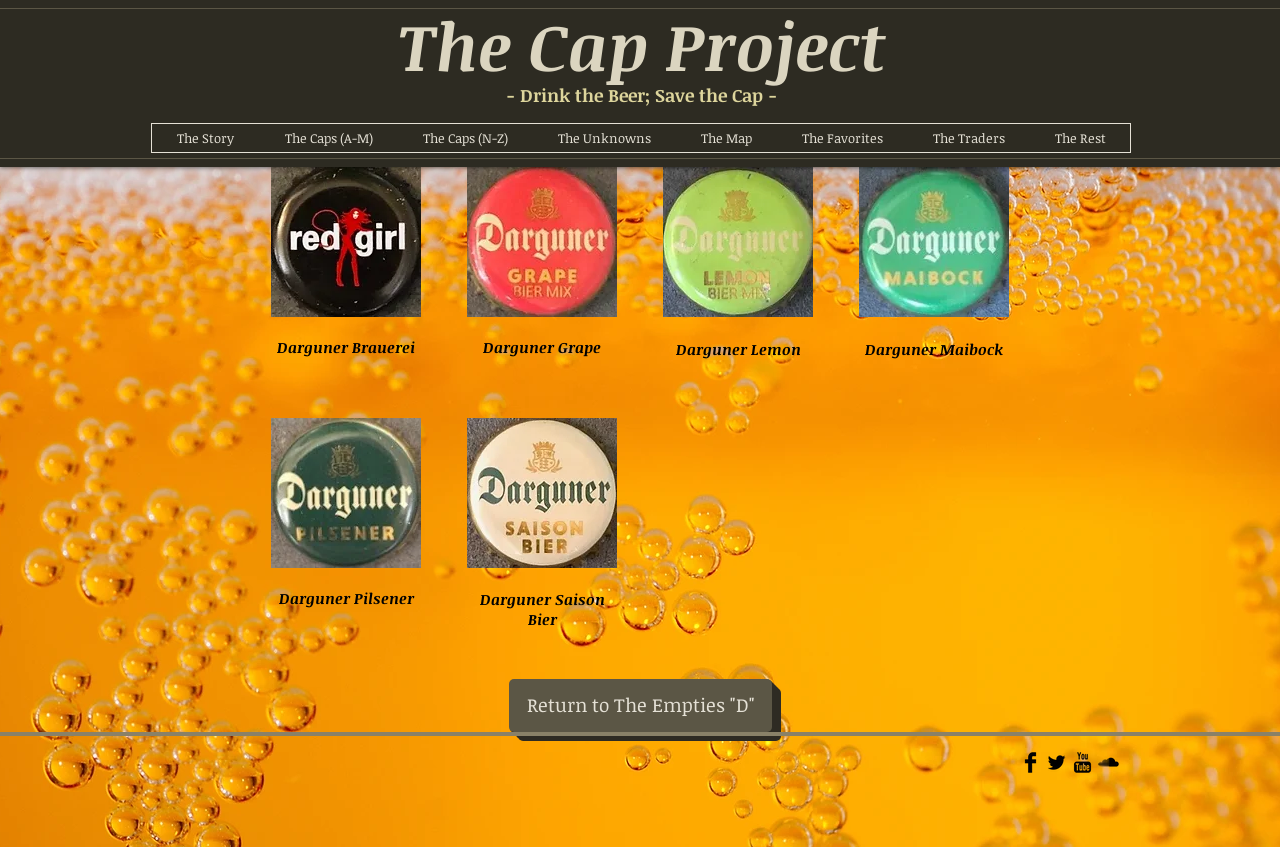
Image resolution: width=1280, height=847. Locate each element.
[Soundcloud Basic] (1108, 762)
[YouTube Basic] (1082, 762)
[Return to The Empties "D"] (640, 705)
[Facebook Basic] (1030, 762)
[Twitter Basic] (1056, 762)
